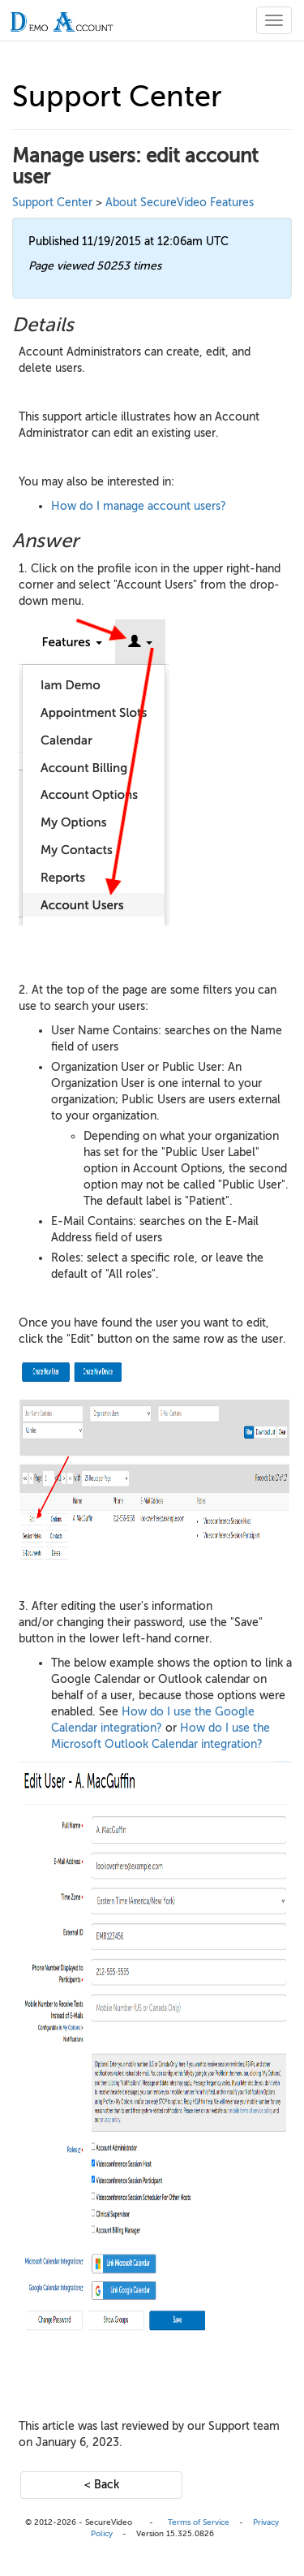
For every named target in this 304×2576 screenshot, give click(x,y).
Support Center (52, 202)
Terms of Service (198, 2522)
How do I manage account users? (138, 506)
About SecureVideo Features (179, 202)
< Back (101, 2485)
